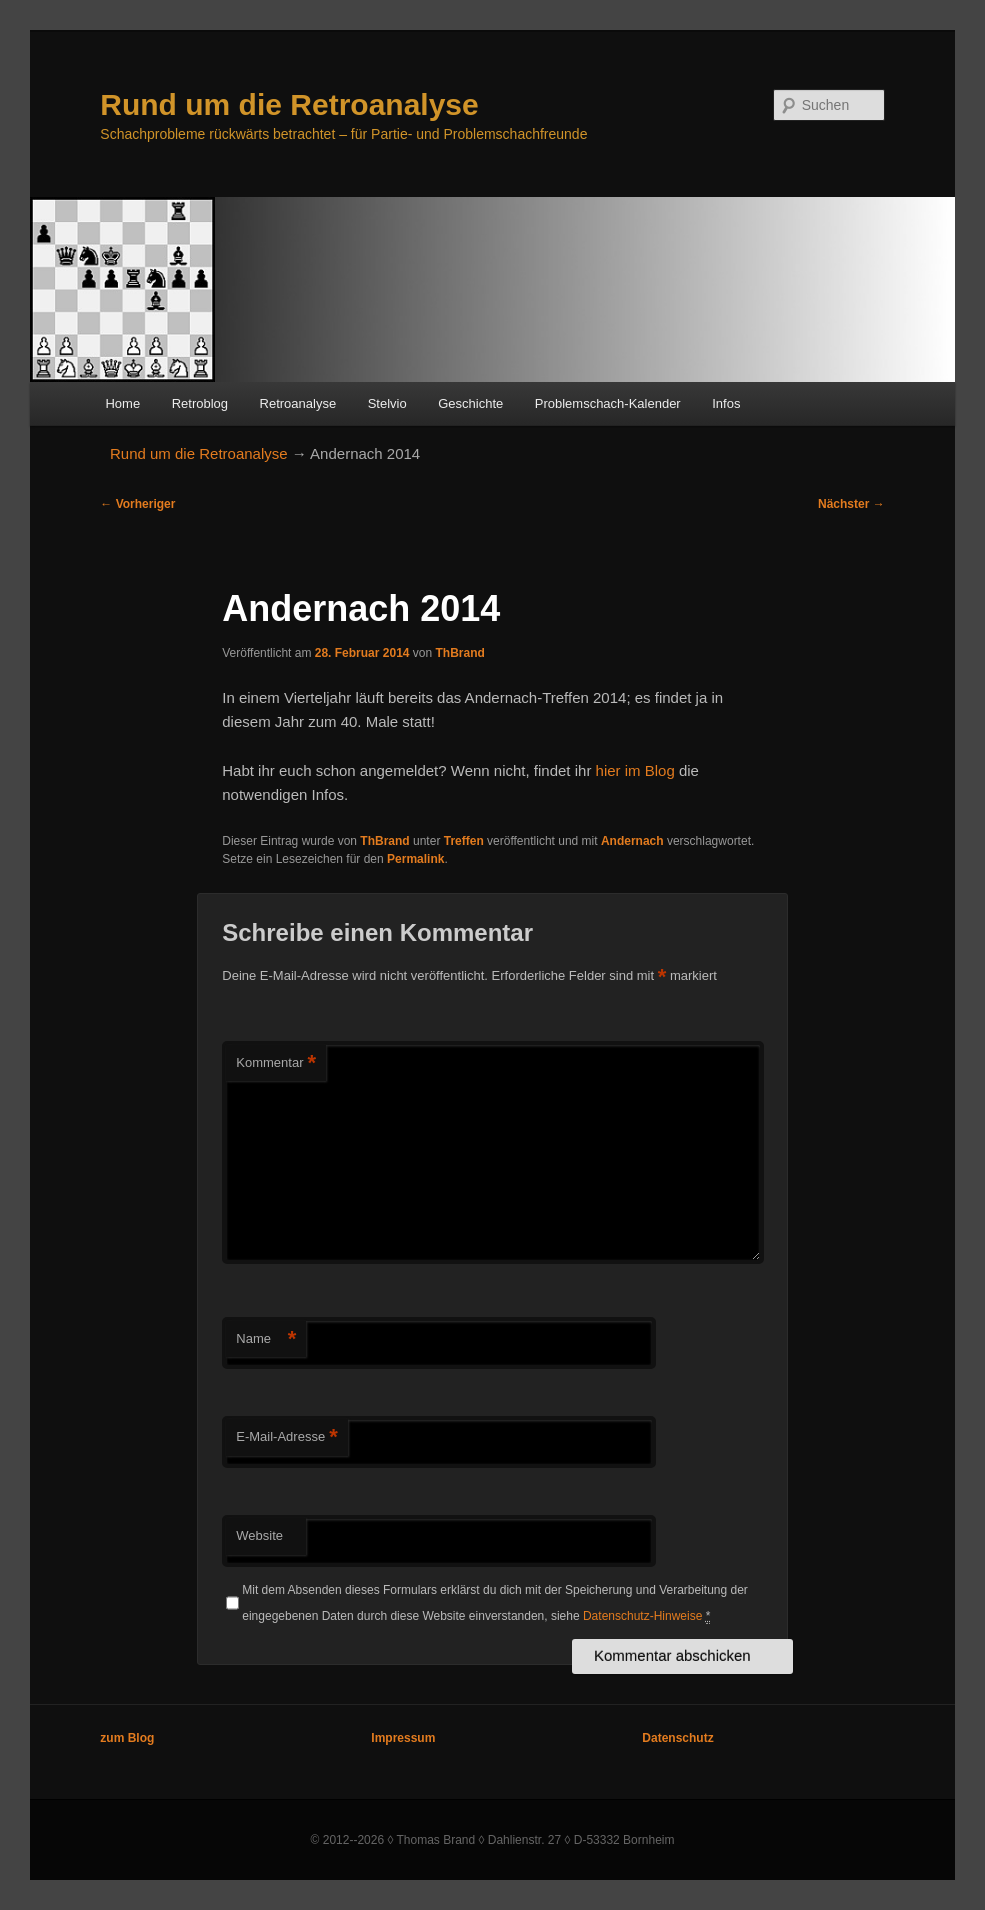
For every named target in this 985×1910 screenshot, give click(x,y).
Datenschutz (677, 1738)
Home (122, 403)
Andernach (632, 841)
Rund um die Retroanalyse (289, 104)
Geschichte (470, 403)
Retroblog (200, 403)
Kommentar (276, 1063)
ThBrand (460, 653)
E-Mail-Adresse (286, 1437)
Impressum (403, 1738)
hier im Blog (635, 770)
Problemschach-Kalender (608, 403)
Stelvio (387, 403)
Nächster (851, 504)
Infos (726, 403)
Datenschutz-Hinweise (642, 1616)
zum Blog (127, 1738)
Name (266, 1339)
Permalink (415, 859)
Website (259, 1535)
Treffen (464, 841)
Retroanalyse (298, 403)
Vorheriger (137, 504)
